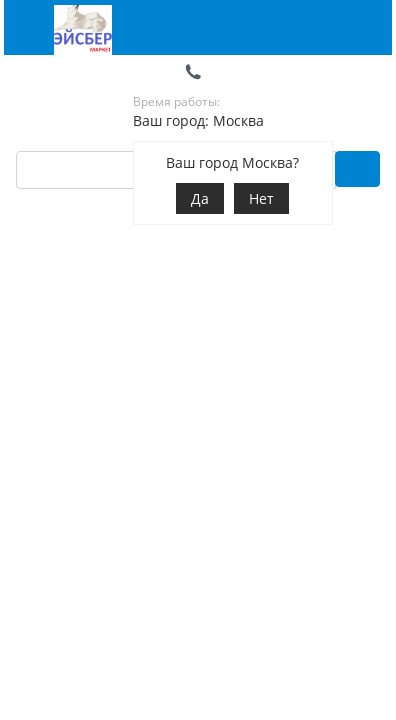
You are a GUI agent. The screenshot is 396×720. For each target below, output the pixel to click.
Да (200, 198)
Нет (261, 198)
